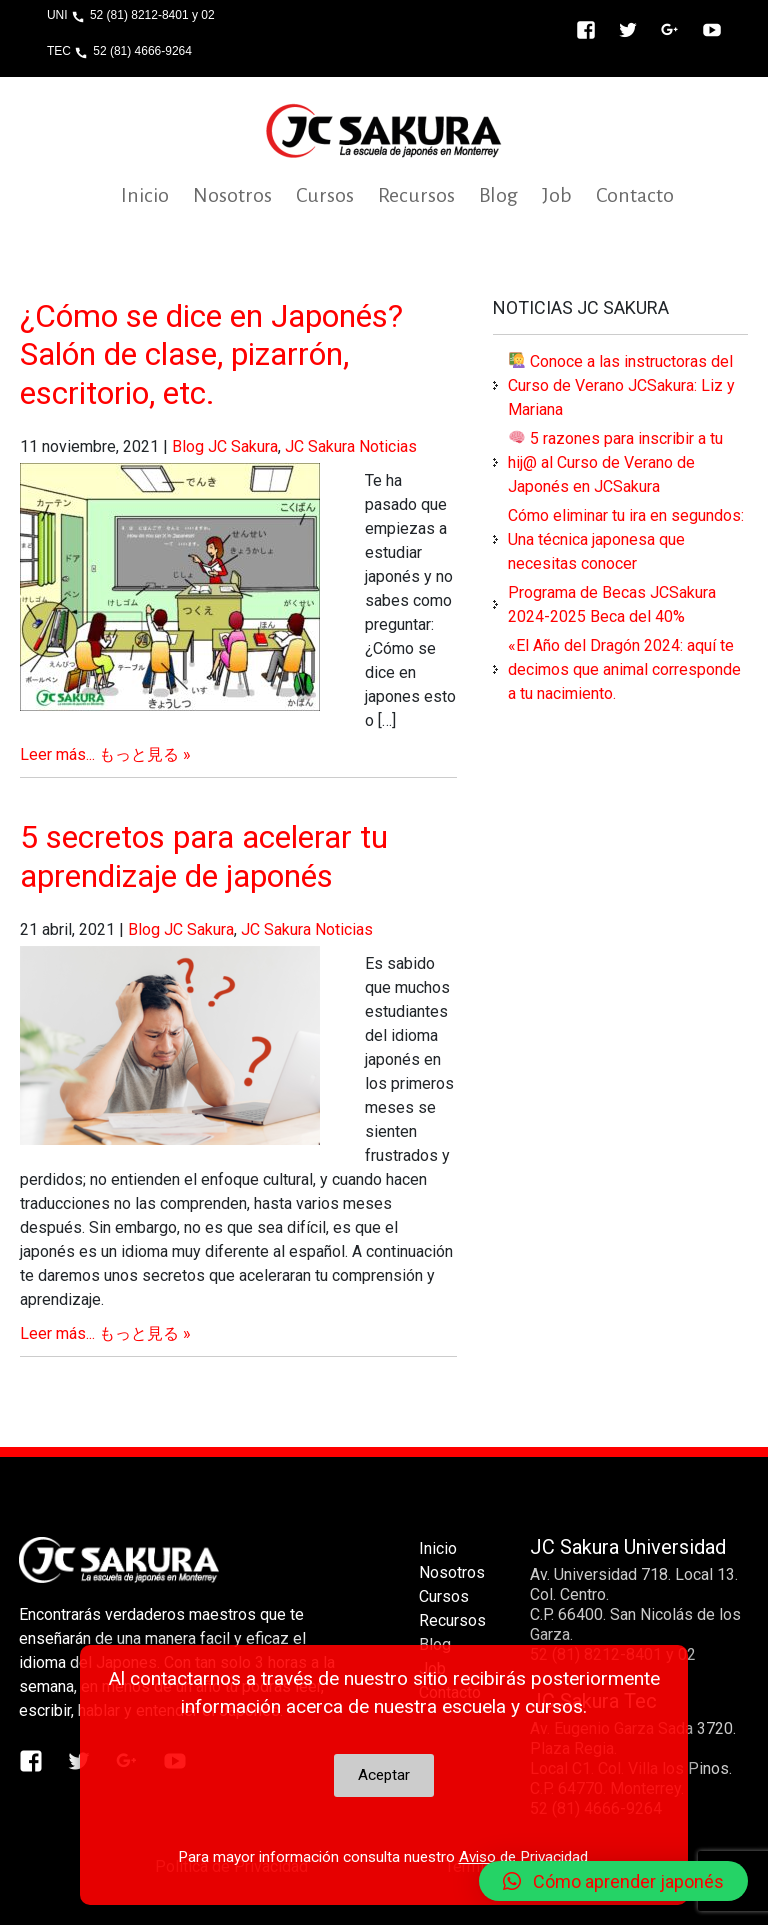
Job (557, 195)
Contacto (635, 195)
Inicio (145, 195)
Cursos (325, 195)
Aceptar (384, 1775)
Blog (498, 195)
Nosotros (232, 195)
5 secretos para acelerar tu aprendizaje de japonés (204, 856)
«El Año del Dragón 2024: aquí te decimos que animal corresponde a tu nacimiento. (624, 669)
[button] (613, 1881)
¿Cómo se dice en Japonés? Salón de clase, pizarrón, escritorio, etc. (211, 354)
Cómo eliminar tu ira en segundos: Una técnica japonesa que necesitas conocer (626, 539)
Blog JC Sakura (225, 446)
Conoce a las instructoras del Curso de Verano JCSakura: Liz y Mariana (621, 385)
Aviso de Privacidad (523, 1857)
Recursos (416, 195)
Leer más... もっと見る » (105, 754)
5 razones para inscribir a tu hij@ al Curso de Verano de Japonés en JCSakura (615, 462)
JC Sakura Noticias (351, 446)
